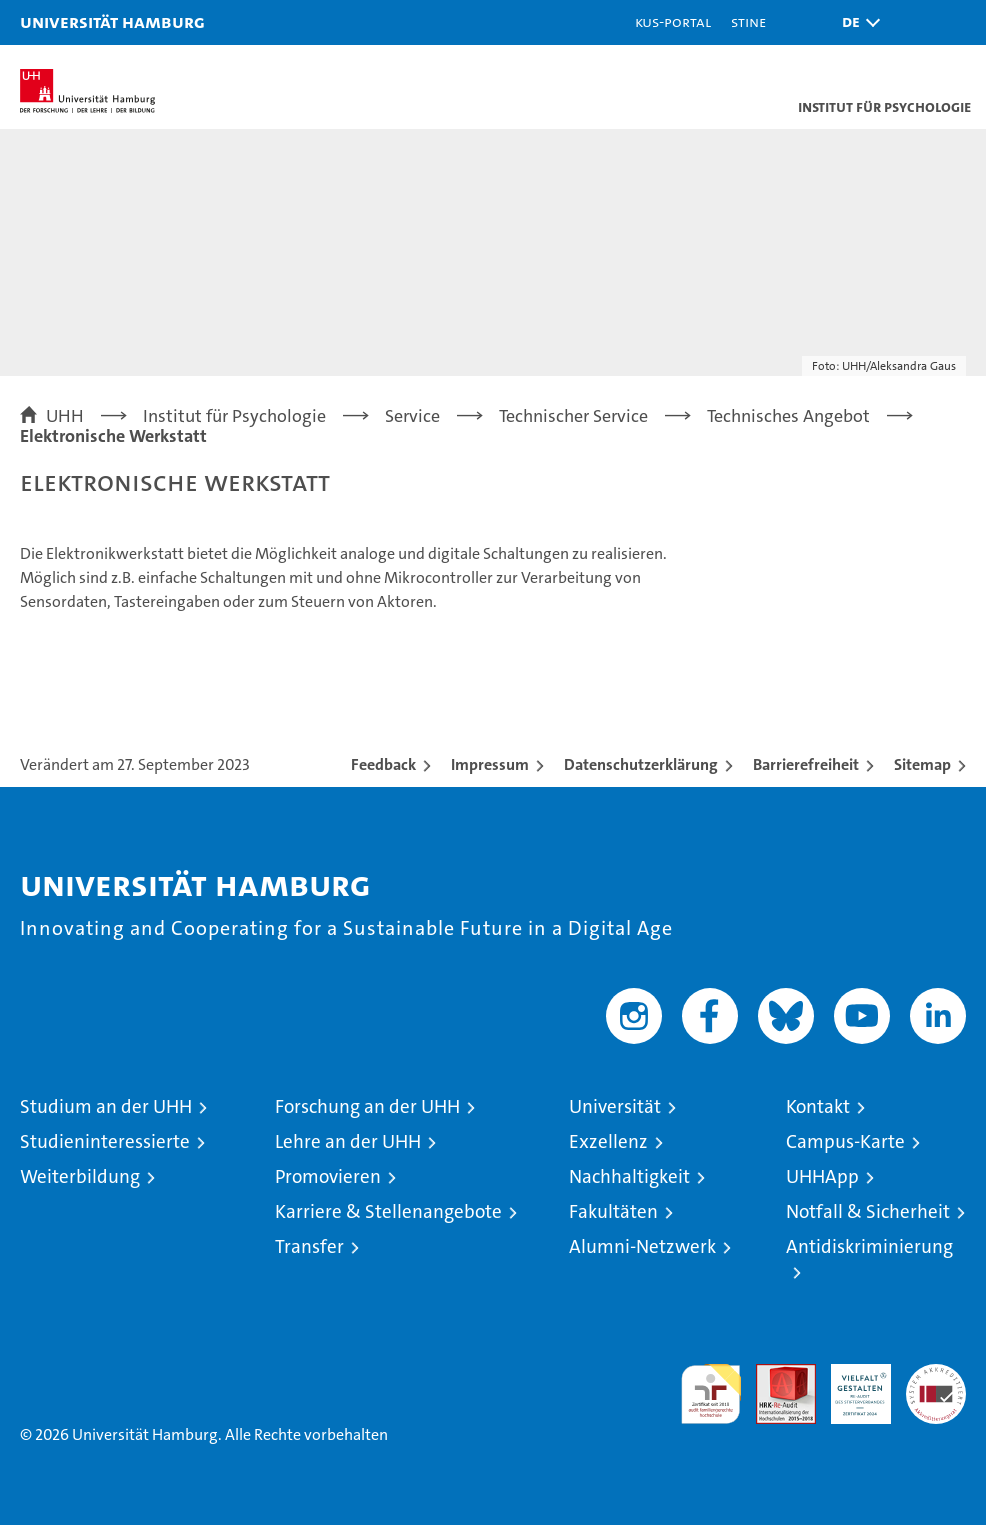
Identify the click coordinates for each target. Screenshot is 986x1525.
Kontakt (818, 1106)
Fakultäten (613, 1211)
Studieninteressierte (105, 1141)
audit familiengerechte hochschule (711, 1394)
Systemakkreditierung (936, 1374)
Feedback (383, 764)
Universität (615, 1106)
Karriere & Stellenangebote (388, 1211)
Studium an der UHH (106, 1106)
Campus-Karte (845, 1141)
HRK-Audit (850, 1385)
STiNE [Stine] (748, 21)
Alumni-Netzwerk (642, 1246)
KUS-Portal (673, 21)
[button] (856, 22)
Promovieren (328, 1176)
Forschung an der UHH (367, 1106)
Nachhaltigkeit (629, 1176)
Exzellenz (608, 1141)
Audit (775, 1374)
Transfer (309, 1246)
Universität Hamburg (112, 21)
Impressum (490, 764)
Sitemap (922, 764)
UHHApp (822, 1176)
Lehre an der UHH (348, 1141)
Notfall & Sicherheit (868, 1211)
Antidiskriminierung (869, 1246)
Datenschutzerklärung (641, 764)
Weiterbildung (80, 1176)
